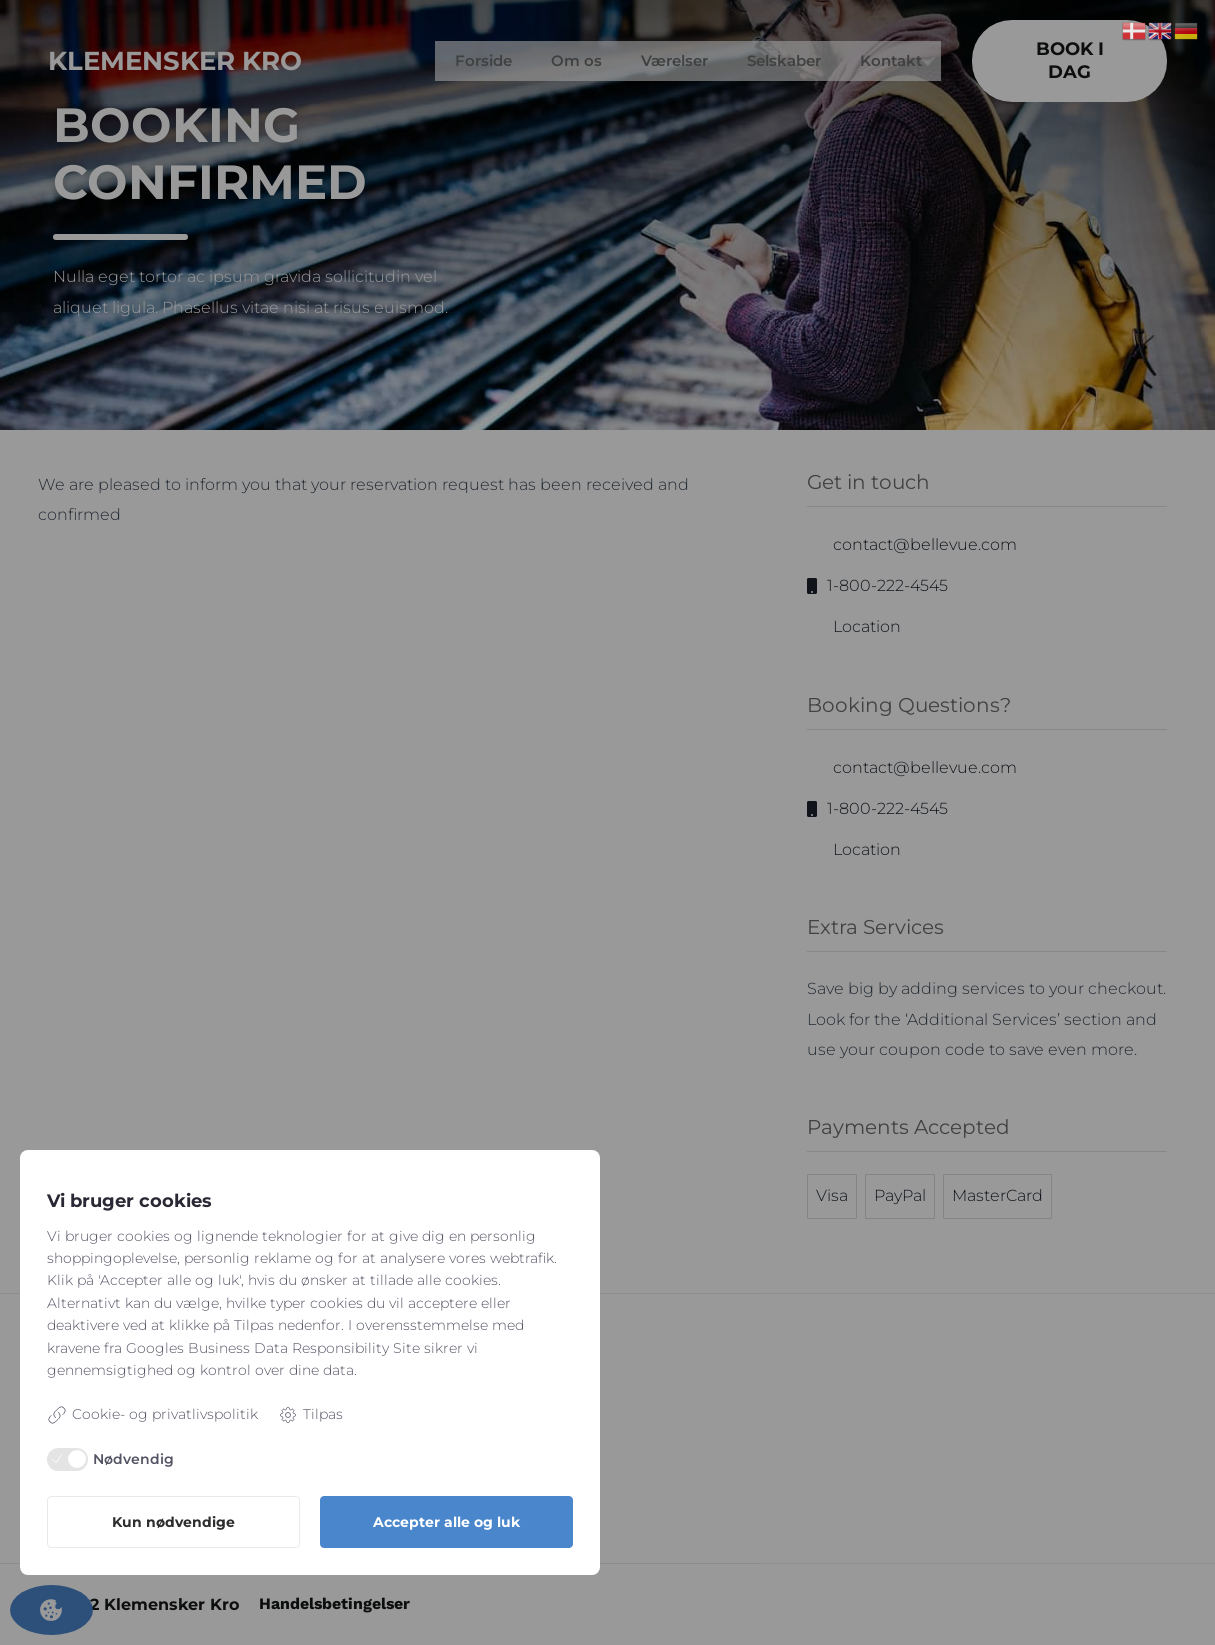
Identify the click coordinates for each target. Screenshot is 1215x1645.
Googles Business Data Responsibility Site (273, 1348)
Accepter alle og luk (446, 1522)
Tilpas (310, 1415)
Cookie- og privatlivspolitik (152, 1415)
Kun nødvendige (173, 1522)
